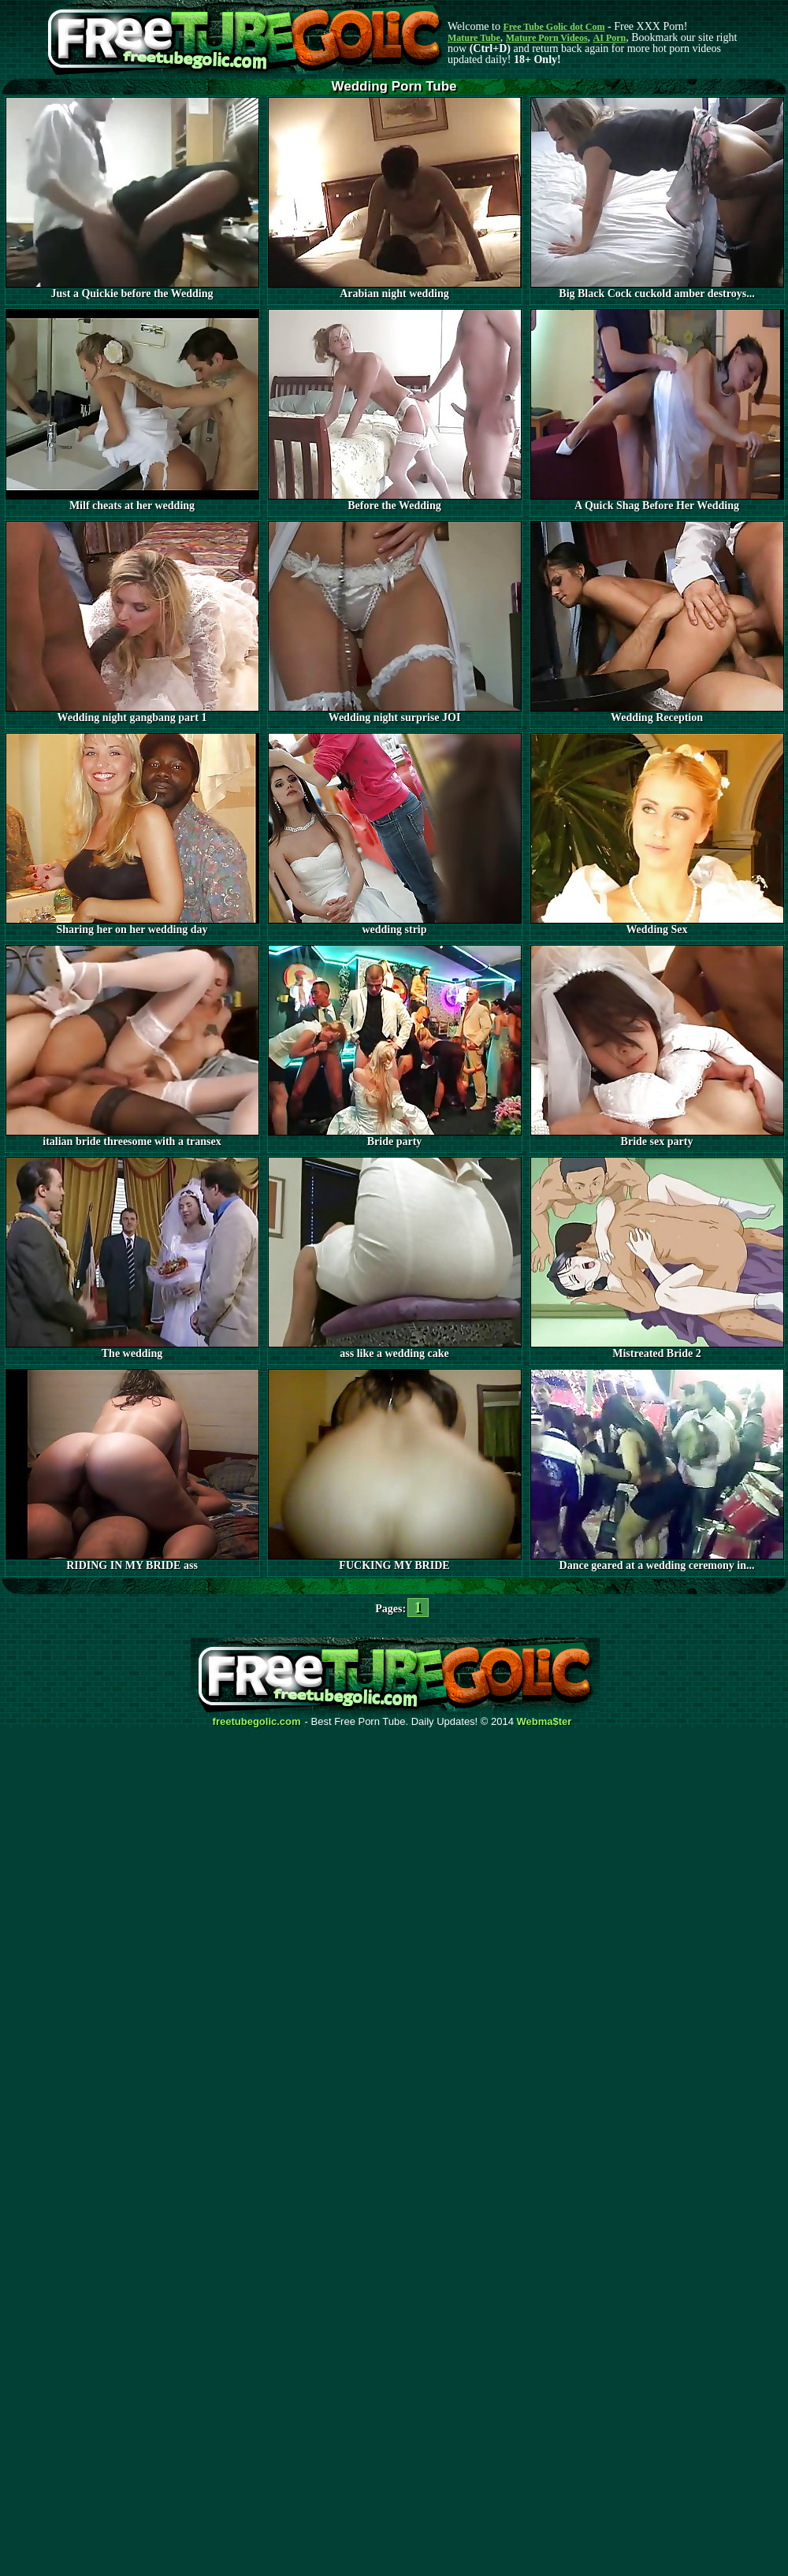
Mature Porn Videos (547, 37)
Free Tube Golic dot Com (553, 26)
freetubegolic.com (257, 1721)
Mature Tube (474, 37)
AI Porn (609, 37)
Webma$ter (544, 1721)
